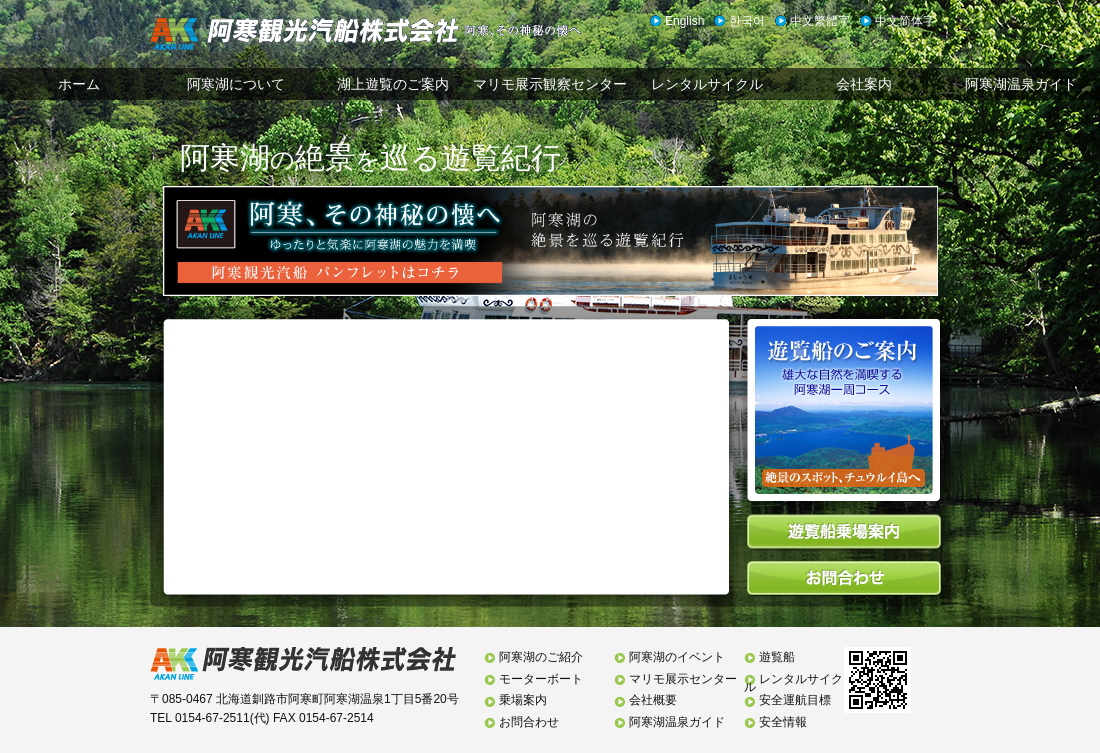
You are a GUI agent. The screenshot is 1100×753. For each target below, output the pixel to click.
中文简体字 (905, 21)
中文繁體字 (820, 21)
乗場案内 (523, 700)
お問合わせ (529, 722)
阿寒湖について (236, 84)
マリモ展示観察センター (550, 84)
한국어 (747, 21)
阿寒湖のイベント (677, 657)
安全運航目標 (795, 700)
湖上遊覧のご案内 (393, 84)
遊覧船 (777, 657)
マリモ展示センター (683, 679)
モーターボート (541, 679)
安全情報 (783, 722)
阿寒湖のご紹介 (541, 657)
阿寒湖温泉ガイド (1021, 84)
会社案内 (864, 84)
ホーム (79, 84)
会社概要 (653, 700)
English (684, 21)
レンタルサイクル (707, 84)
